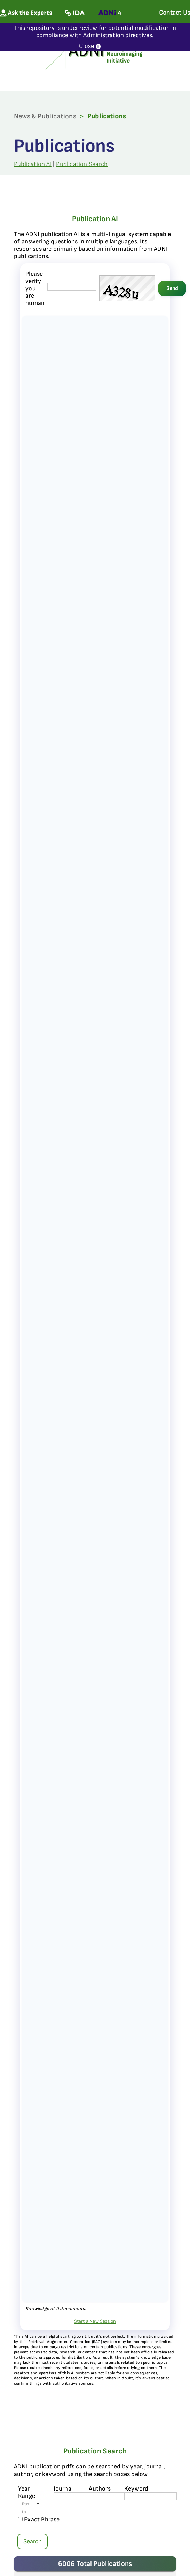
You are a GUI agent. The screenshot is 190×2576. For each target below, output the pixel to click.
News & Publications (45, 116)
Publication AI (33, 164)
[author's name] (115, 2496)
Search (32, 2541)
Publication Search (82, 164)
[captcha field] (71, 287)
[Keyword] (150, 2496)
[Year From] (26, 2504)
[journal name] (80, 2496)
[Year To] (26, 2512)
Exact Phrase (39, 2519)
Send (172, 288)
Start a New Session (95, 2321)
